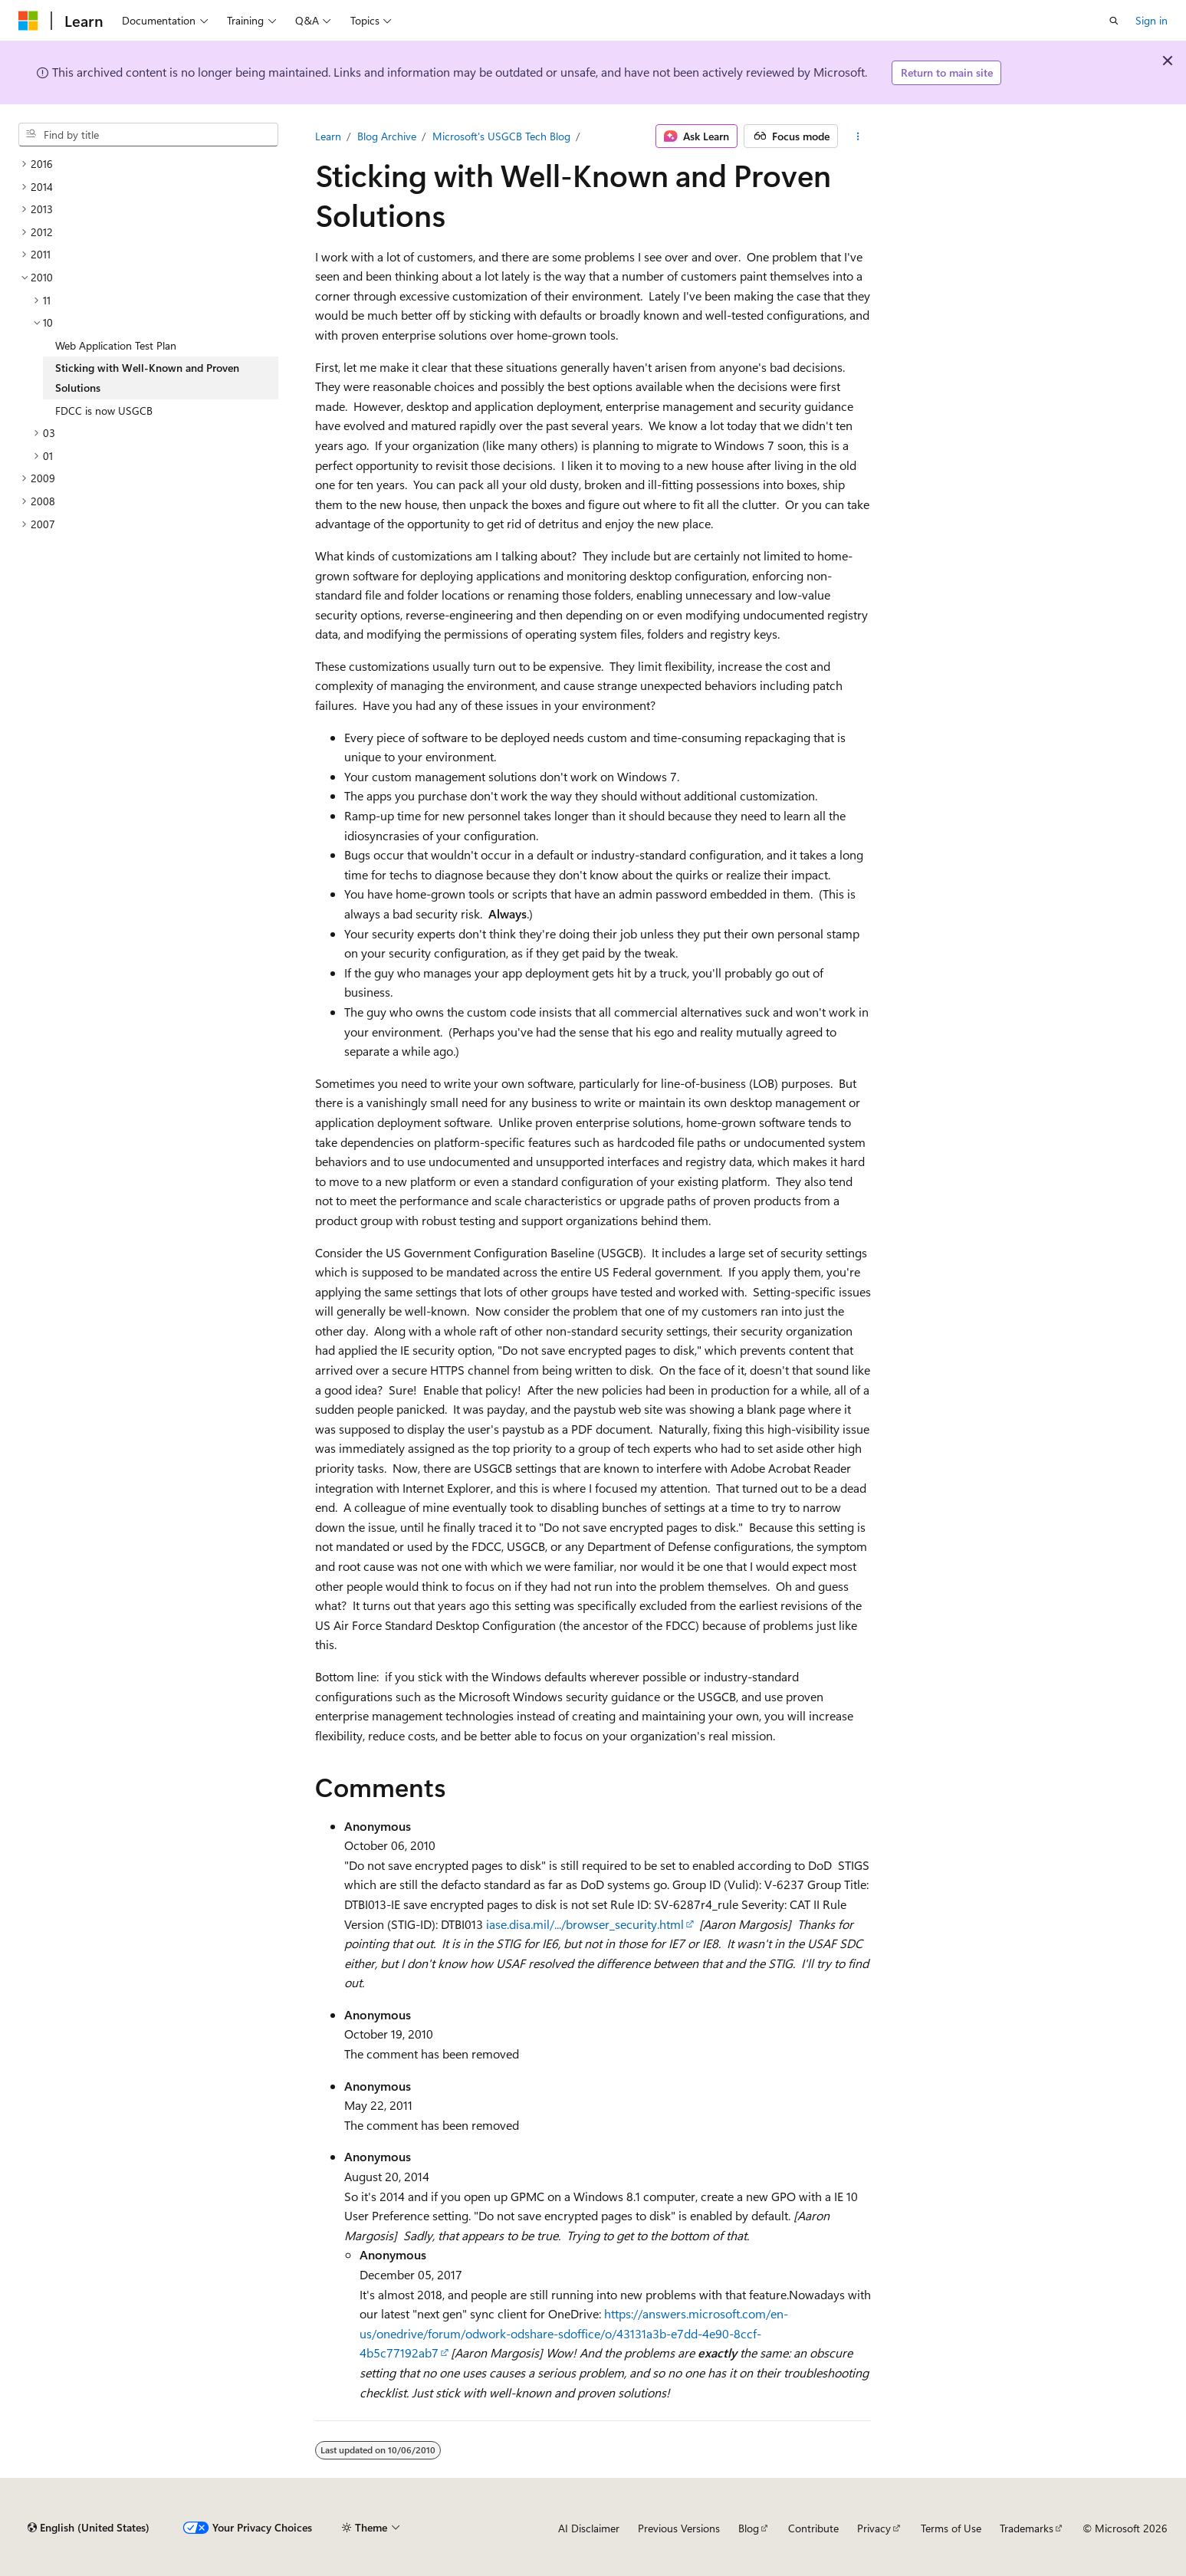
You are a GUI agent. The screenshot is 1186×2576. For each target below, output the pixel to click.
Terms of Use (951, 2528)
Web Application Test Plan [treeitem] (115, 345)
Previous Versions (679, 2528)
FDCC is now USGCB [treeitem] (104, 410)
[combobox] (148, 135)
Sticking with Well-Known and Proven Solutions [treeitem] (147, 377)
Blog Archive (386, 136)
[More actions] (857, 136)
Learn (328, 136)
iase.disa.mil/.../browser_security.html (585, 1924)
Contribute (813, 2528)
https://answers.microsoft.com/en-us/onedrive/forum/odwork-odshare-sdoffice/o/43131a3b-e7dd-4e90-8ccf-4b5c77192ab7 (574, 2333)
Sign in (1151, 20)
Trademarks (1026, 2528)
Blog (748, 2528)
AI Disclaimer (588, 2528)
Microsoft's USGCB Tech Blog (501, 136)
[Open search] (1114, 20)
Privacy (874, 2528)
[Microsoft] (28, 21)
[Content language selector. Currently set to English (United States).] (88, 2527)
